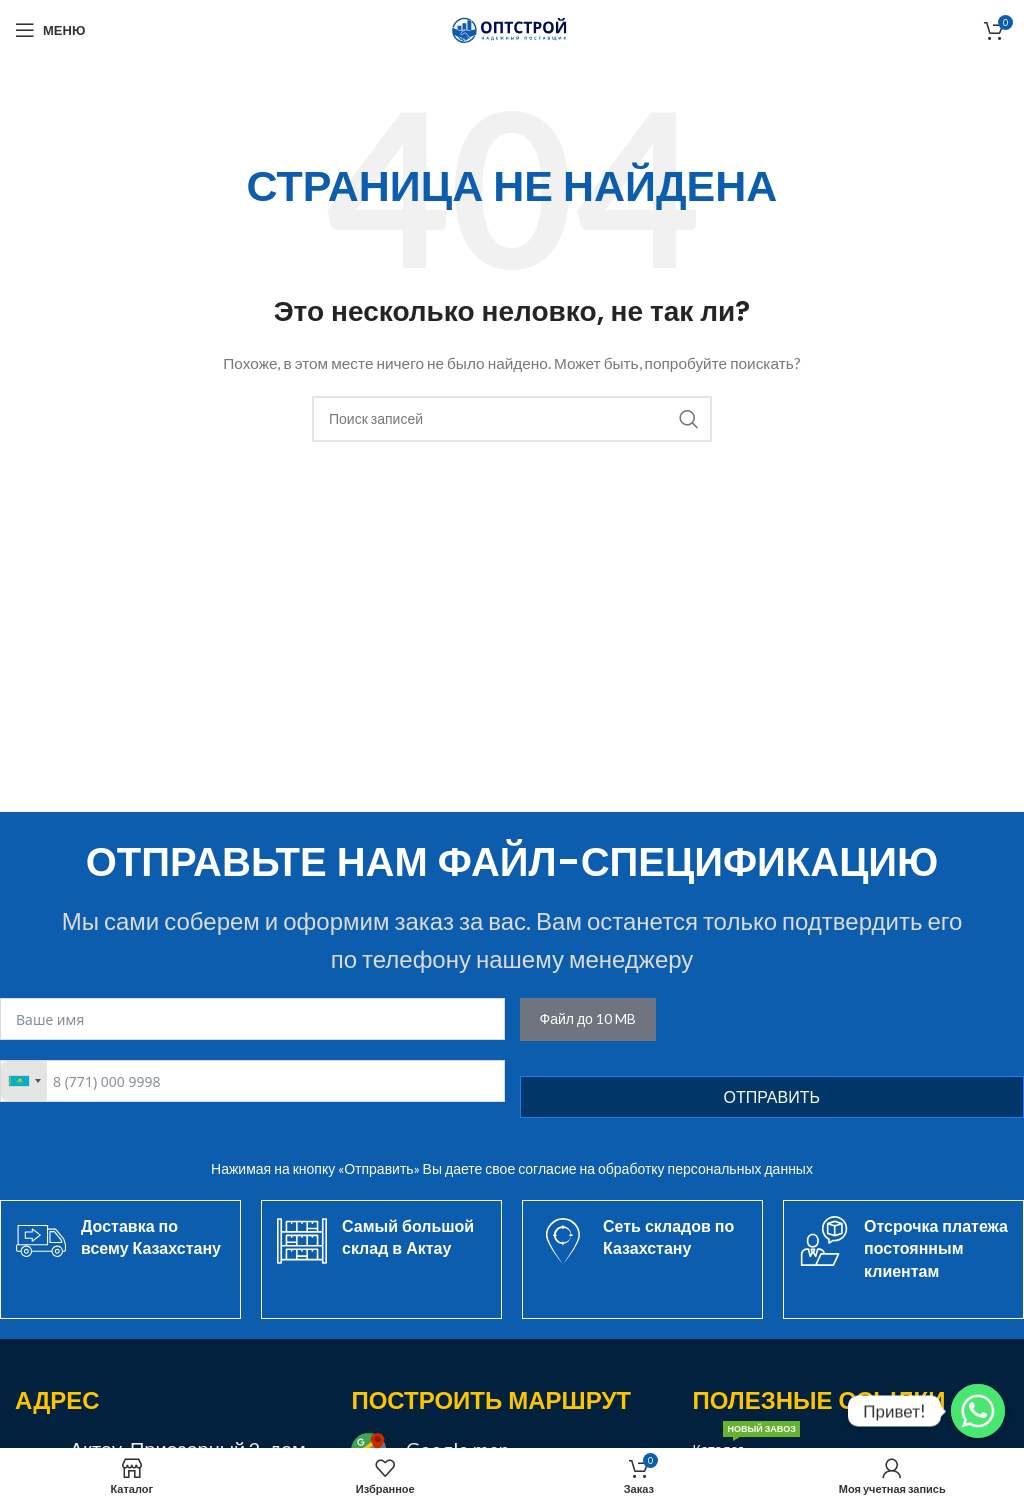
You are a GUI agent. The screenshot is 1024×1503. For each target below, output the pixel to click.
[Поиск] (512, 419)
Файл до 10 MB (588, 1018)
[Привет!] (978, 1411)
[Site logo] (512, 28)
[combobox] (24, 1081)
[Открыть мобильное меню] (50, 30)
